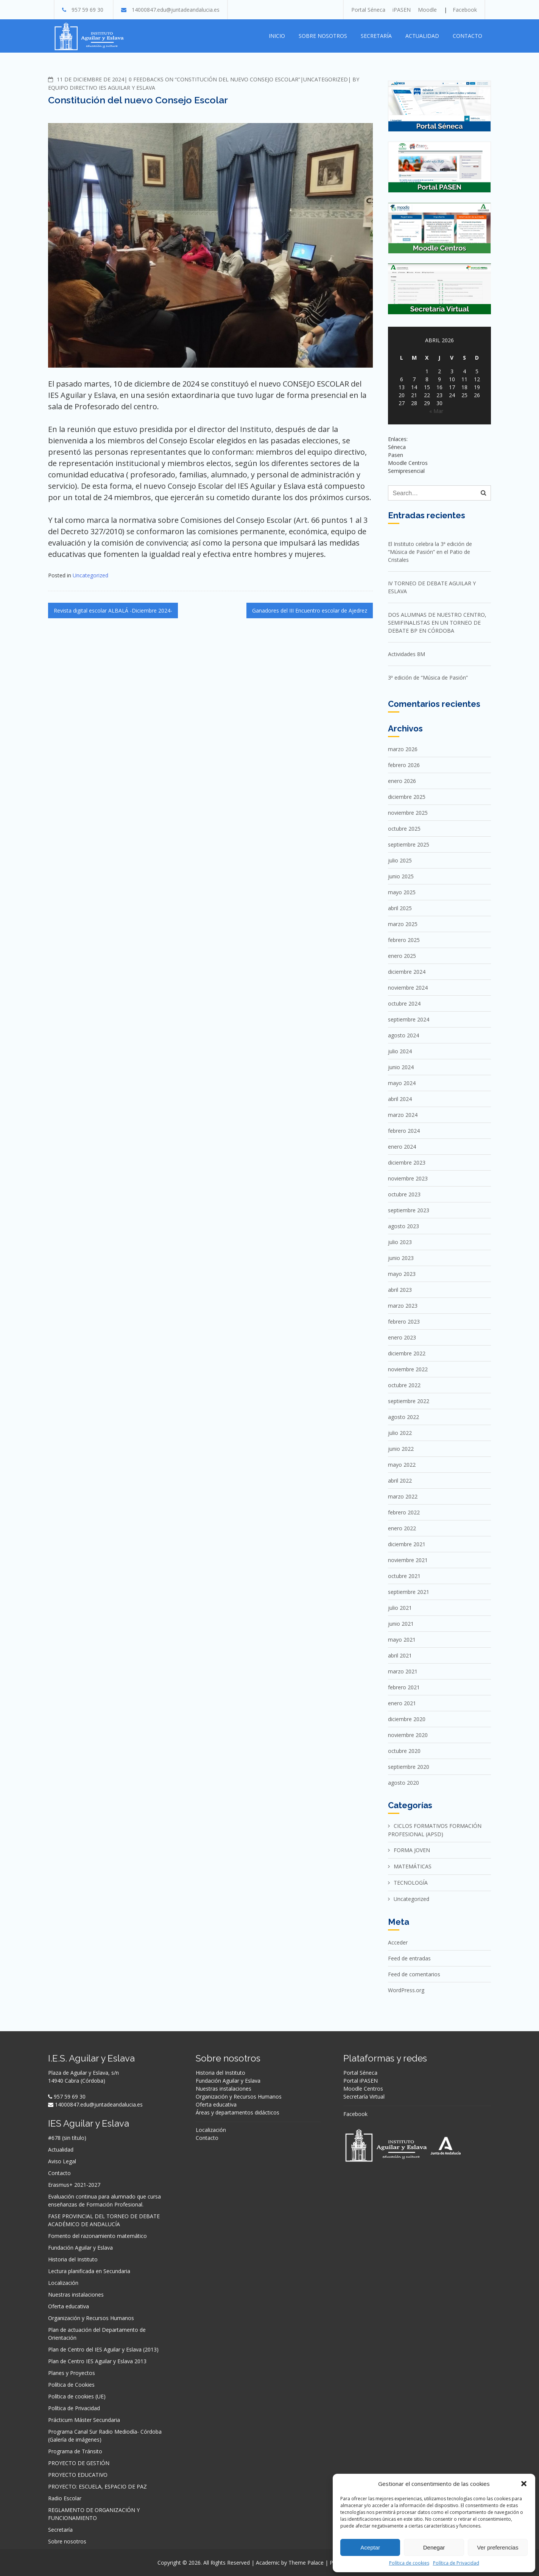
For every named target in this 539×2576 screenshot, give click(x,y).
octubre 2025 (404, 828)
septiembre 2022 (408, 1401)
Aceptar (370, 2547)
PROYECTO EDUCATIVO (77, 2474)
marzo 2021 (402, 1671)
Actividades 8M (406, 654)
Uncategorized (325, 79)
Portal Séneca (368, 9)
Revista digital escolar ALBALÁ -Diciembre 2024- (113, 610)
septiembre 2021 (408, 1591)
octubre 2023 (404, 1194)
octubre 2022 (404, 1385)
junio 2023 (401, 1257)
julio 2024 (400, 1051)
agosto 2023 (403, 1226)
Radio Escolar (64, 2498)
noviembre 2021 (408, 1560)
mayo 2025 (402, 892)
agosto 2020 (403, 1782)
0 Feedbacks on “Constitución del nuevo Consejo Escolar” (214, 79)
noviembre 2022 (408, 1369)
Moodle (427, 9)
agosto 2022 (403, 1417)
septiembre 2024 (408, 1019)
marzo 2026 (402, 749)
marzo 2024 (402, 1114)
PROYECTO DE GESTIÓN (78, 2463)
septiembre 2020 (408, 1766)
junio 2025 (401, 876)
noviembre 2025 (408, 812)
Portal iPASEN (360, 2080)
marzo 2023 (402, 1305)
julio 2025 (400, 860)
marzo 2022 (402, 1496)
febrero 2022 (404, 1512)
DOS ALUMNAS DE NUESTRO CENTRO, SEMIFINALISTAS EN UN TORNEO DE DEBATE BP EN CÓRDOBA (437, 622)
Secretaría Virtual (364, 2096)
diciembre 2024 (406, 971)
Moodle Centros (363, 2088)
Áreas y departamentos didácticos (237, 2112)
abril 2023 (400, 1289)
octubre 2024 (404, 1003)
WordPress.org (406, 1990)
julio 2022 (400, 1432)
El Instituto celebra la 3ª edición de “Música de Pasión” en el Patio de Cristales (430, 551)
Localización (63, 2282)
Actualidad (422, 35)
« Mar (436, 411)
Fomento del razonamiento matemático (97, 2235)
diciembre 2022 (406, 1353)
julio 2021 (400, 1607)
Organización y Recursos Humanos (91, 2318)
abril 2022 (400, 1480)
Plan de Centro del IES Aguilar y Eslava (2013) (103, 2349)
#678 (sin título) (67, 2137)
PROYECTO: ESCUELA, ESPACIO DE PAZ (97, 2486)
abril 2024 (400, 1098)
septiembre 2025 (408, 844)
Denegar (434, 2547)
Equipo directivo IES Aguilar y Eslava (101, 87)
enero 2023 (402, 1337)
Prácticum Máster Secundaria (84, 2419)
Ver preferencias (497, 2547)
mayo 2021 (402, 1639)
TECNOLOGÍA (411, 1882)
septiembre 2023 (408, 1210)
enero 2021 (402, 1703)
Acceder (398, 1942)
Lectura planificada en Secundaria (89, 2271)
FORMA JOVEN (412, 1850)
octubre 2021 (404, 1576)
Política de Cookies (71, 2384)
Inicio (277, 35)
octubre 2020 (404, 1750)
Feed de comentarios (414, 1974)
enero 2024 (402, 1146)
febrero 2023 (404, 1321)
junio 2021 (401, 1623)
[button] (524, 2483)
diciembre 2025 (406, 796)
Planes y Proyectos (71, 2372)
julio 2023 (400, 1242)
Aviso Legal (62, 2161)
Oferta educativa (68, 2306)
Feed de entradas (409, 1958)
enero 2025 (402, 955)
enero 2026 (402, 780)
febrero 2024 (404, 1130)
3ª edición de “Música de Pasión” (428, 677)
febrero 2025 (404, 939)
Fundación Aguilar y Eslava (80, 2247)
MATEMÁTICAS (413, 1866)
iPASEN (402, 9)
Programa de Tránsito (75, 2451)
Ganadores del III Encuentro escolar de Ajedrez (309, 610)
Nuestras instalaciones (76, 2294)
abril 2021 (400, 1655)
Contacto (467, 35)
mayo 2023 (402, 1273)
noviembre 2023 (408, 1178)
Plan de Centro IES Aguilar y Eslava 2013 (97, 2361)
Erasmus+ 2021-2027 (74, 2184)
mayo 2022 (402, 1464)
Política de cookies (409, 2563)
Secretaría (376, 35)
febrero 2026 (404, 765)
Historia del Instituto (73, 2259)
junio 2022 (401, 1448)
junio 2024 (401, 1067)
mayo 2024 (402, 1083)
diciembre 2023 (406, 1162)
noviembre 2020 (408, 1735)
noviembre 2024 (408, 987)
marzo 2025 (402, 924)
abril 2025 (400, 908)
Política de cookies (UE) (77, 2396)
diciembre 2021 (406, 1544)
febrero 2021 (404, 1687)
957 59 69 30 (87, 9)
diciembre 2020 (406, 1719)
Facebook (465, 9)
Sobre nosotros (323, 35)
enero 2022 (402, 1528)
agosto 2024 (403, 1035)
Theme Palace (306, 2562)
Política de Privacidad (456, 2563)
